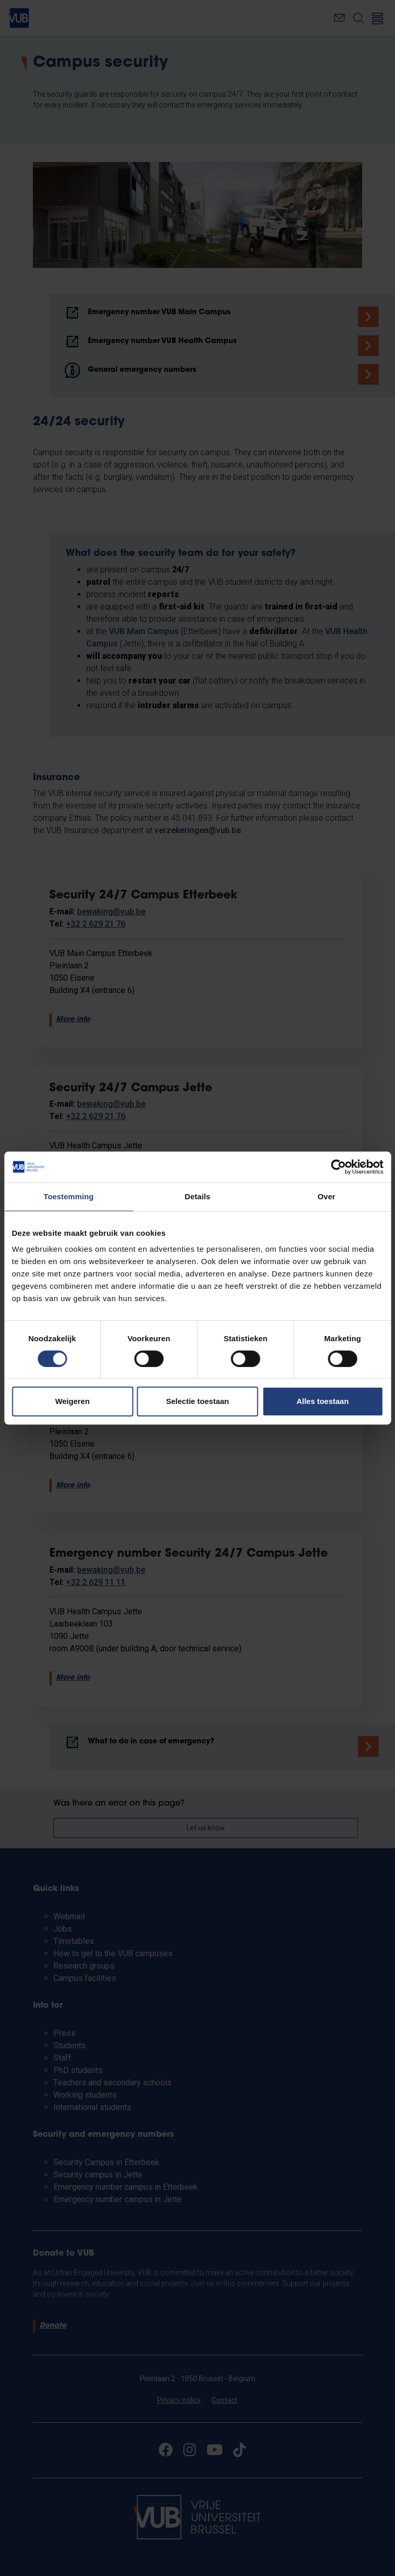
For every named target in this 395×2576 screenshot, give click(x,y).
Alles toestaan (322, 1401)
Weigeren (72, 1401)
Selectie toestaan (197, 1401)
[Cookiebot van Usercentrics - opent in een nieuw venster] (338, 1167)
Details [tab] (198, 1196)
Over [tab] (326, 1196)
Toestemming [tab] (69, 1196)
